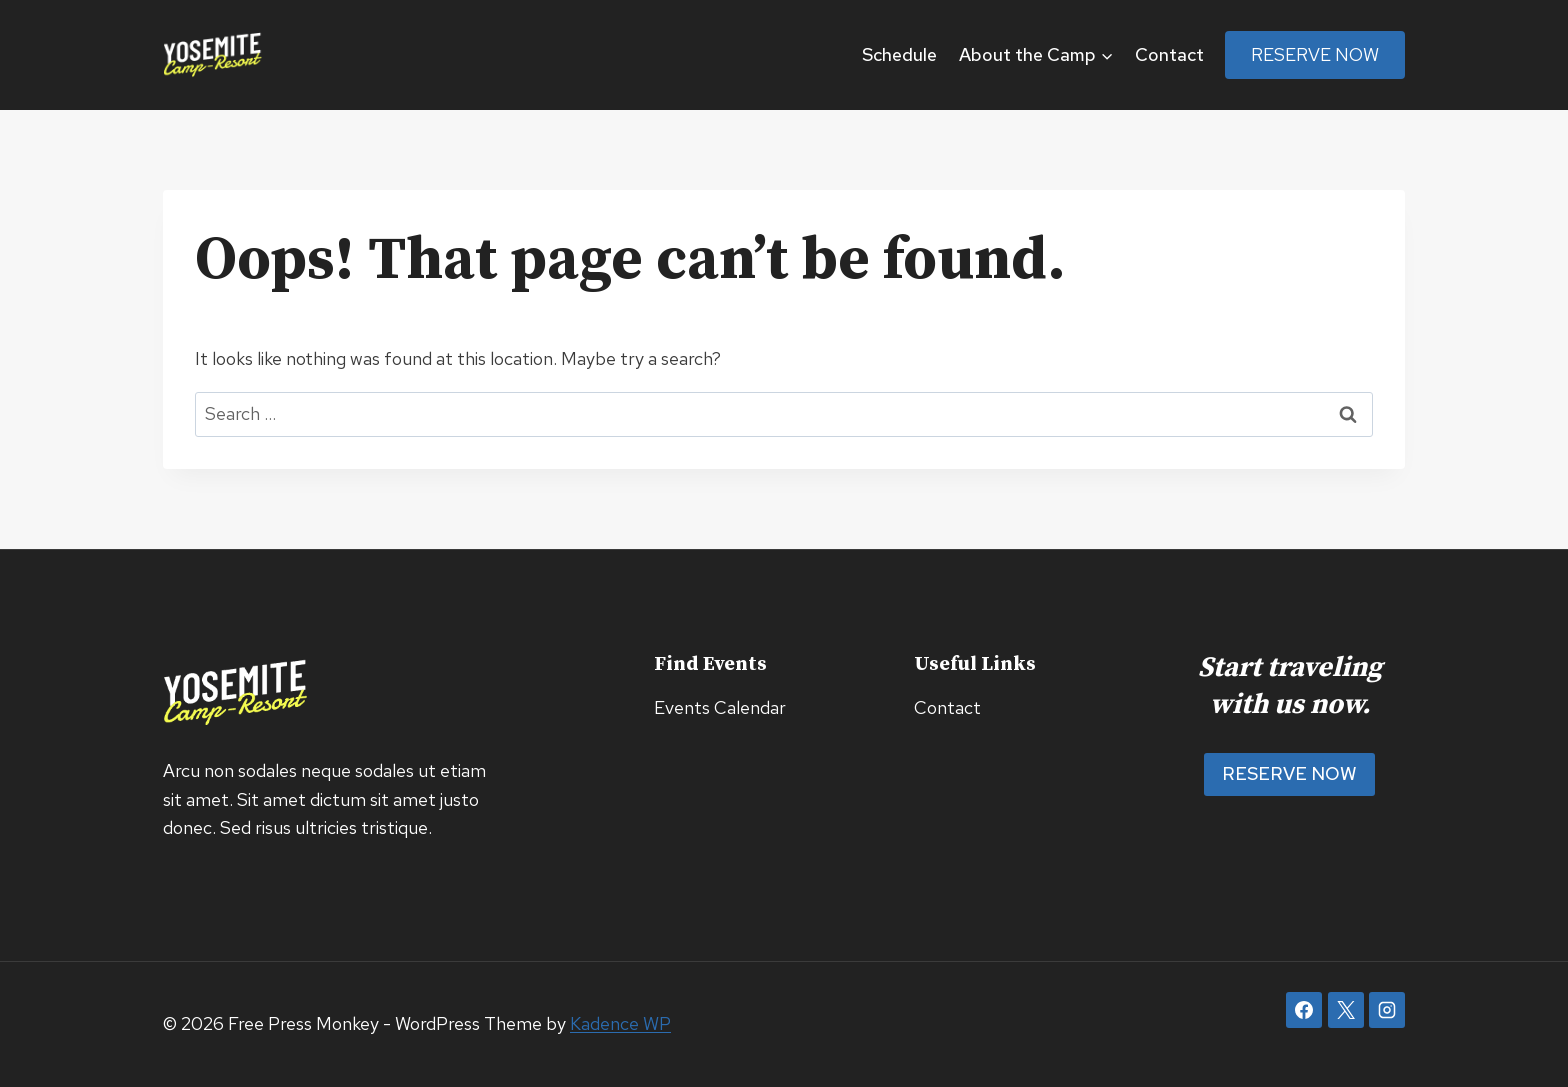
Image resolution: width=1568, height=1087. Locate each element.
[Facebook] (1304, 1010)
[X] (1346, 1010)
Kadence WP (620, 1023)
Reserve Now (1315, 54)
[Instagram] (1387, 1010)
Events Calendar (720, 707)
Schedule (899, 54)
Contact (1169, 54)
